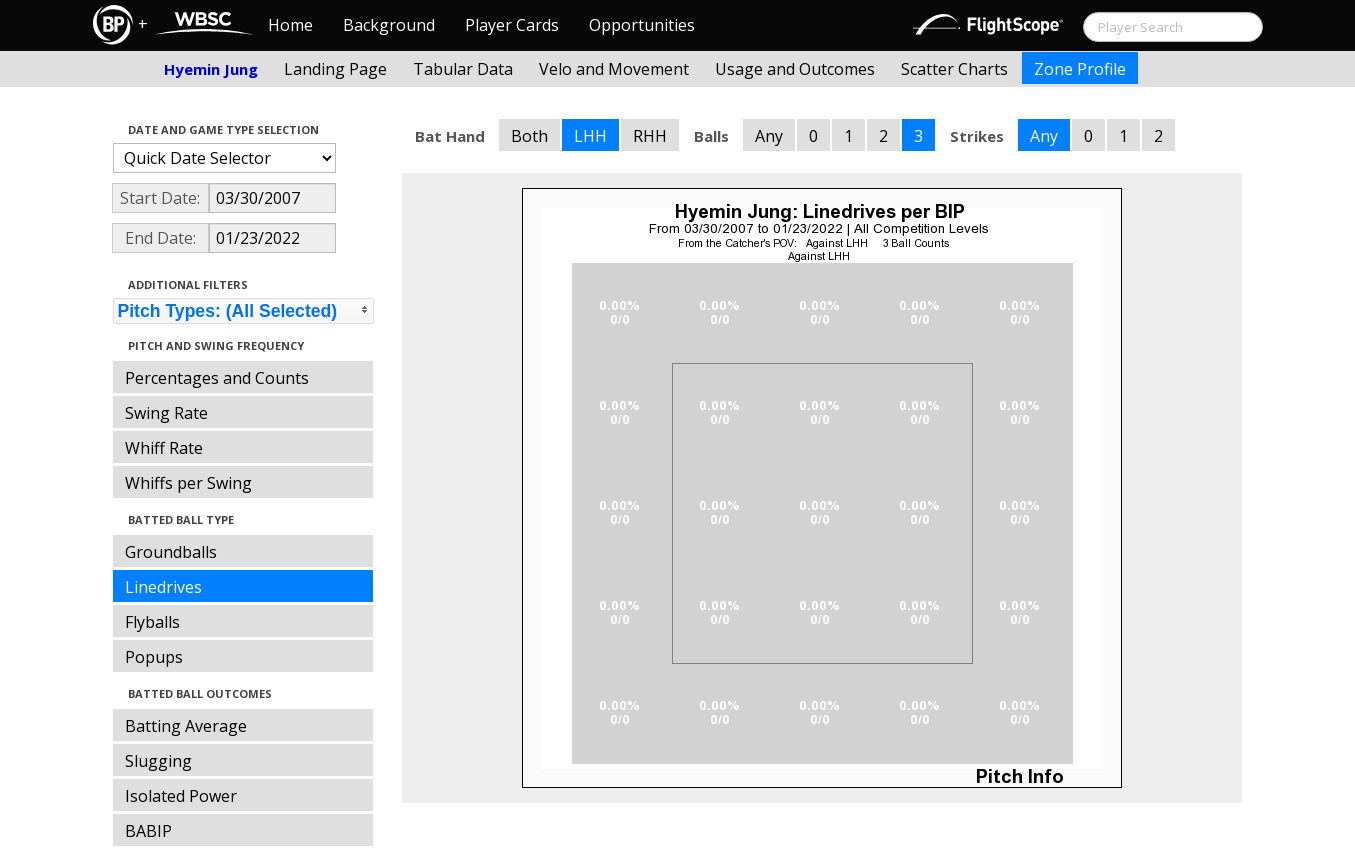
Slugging (158, 761)
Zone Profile (1080, 69)
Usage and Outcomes (795, 69)
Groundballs (171, 552)
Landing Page (335, 69)
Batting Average (186, 726)
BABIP (148, 831)
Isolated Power (181, 796)
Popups (154, 657)
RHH (650, 136)
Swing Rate (166, 413)
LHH (590, 136)
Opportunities (642, 25)
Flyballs (152, 622)
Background (389, 25)
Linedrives (163, 587)
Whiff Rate (164, 448)
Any (769, 136)
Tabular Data (463, 69)
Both (529, 136)
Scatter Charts (954, 69)
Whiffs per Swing (188, 483)
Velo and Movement (614, 69)
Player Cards (512, 25)
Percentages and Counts (217, 378)
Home (290, 25)
